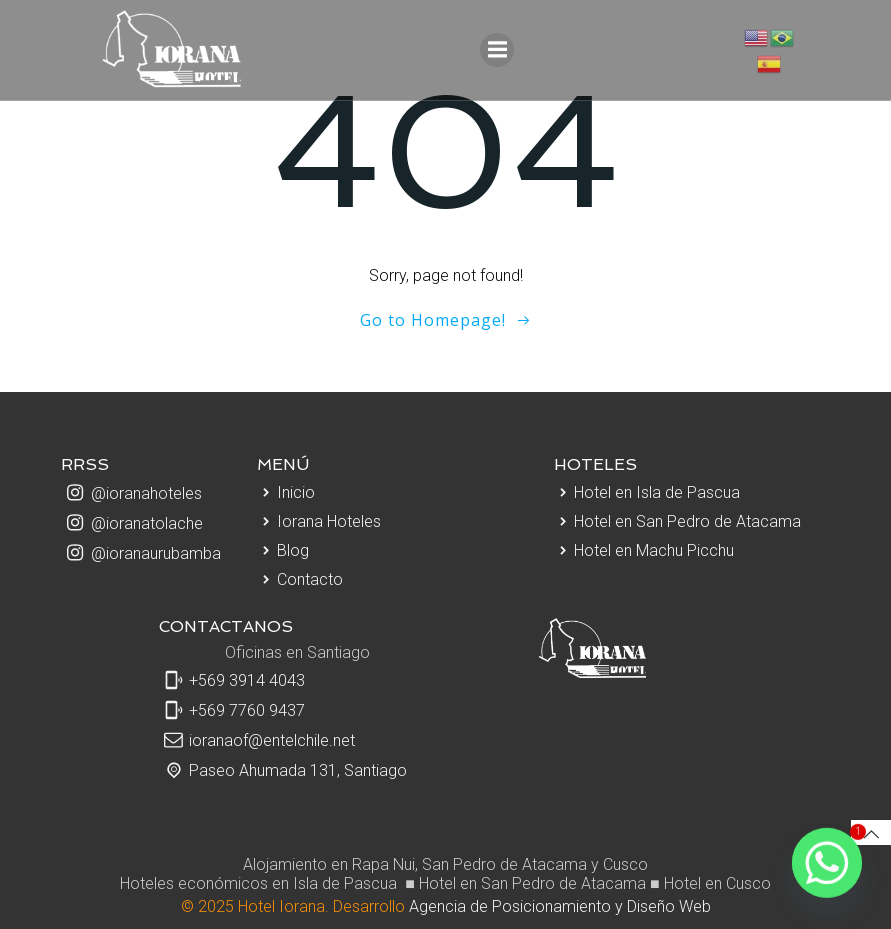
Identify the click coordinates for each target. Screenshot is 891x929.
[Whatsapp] (827, 869)
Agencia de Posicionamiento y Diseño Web (560, 906)
